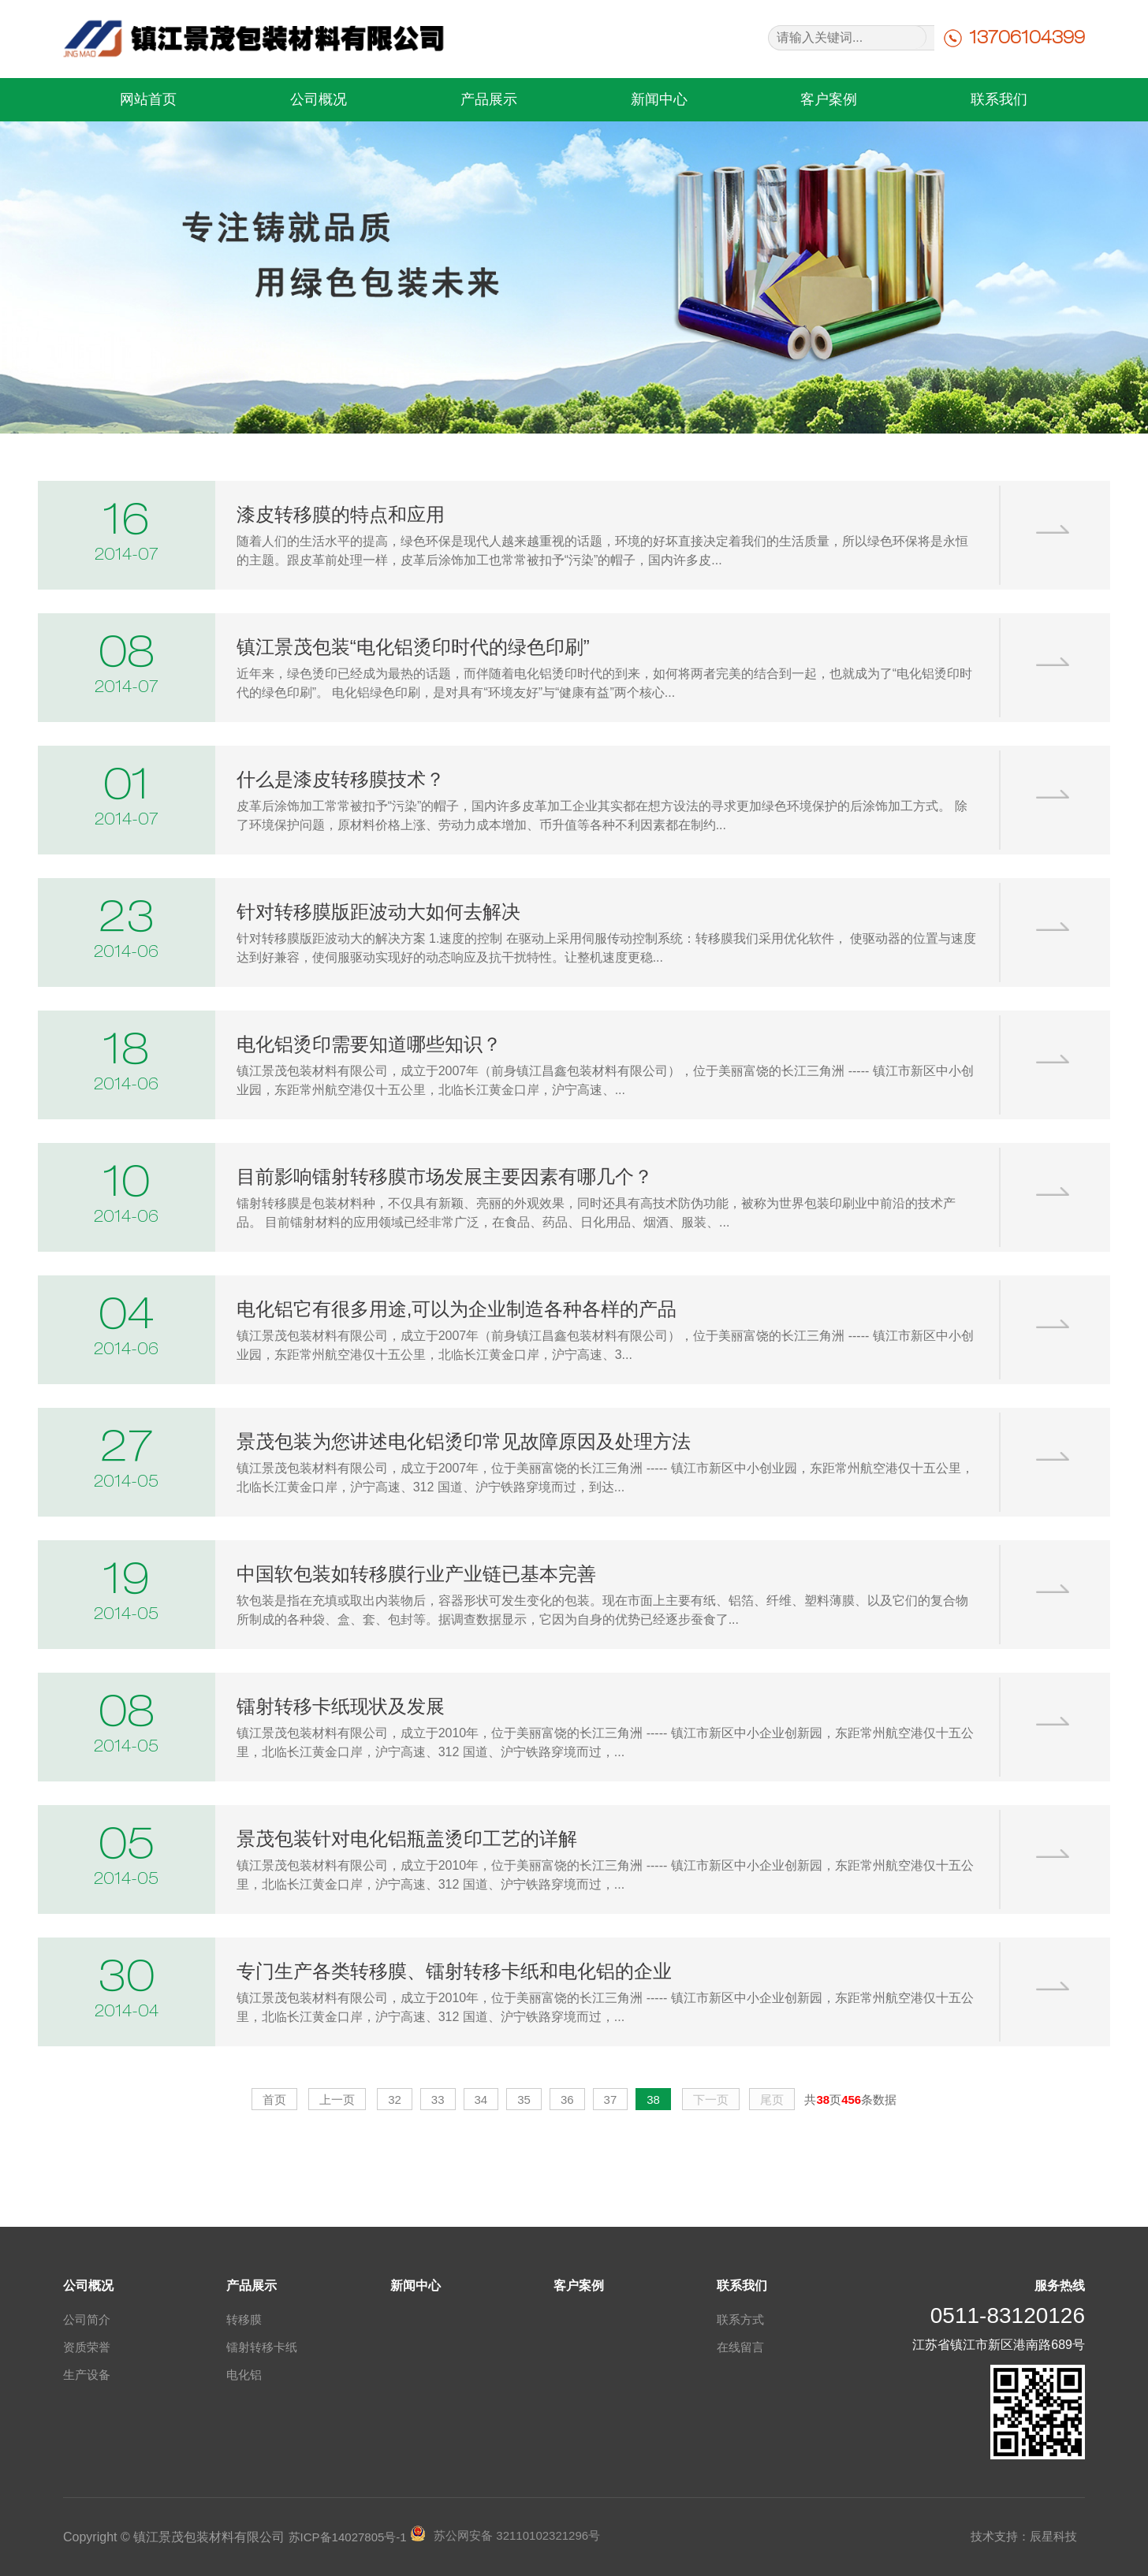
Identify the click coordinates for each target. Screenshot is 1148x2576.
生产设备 (86, 2374)
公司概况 (318, 99)
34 (481, 2099)
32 (394, 2099)
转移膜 (244, 2319)
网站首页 (148, 99)
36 (567, 2099)
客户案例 (828, 99)
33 (438, 2099)
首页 (274, 2099)
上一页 (337, 2099)
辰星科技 (1053, 2536)
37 (610, 2099)
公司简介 (86, 2319)
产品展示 (488, 99)
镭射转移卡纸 (261, 2347)
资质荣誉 (86, 2347)
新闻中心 (659, 99)
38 (653, 2099)
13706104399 (1027, 37)
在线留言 (740, 2347)
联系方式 (740, 2319)
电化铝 (244, 2374)
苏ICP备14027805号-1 (348, 2537)
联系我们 (999, 99)
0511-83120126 (1007, 2315)
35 (524, 2099)
